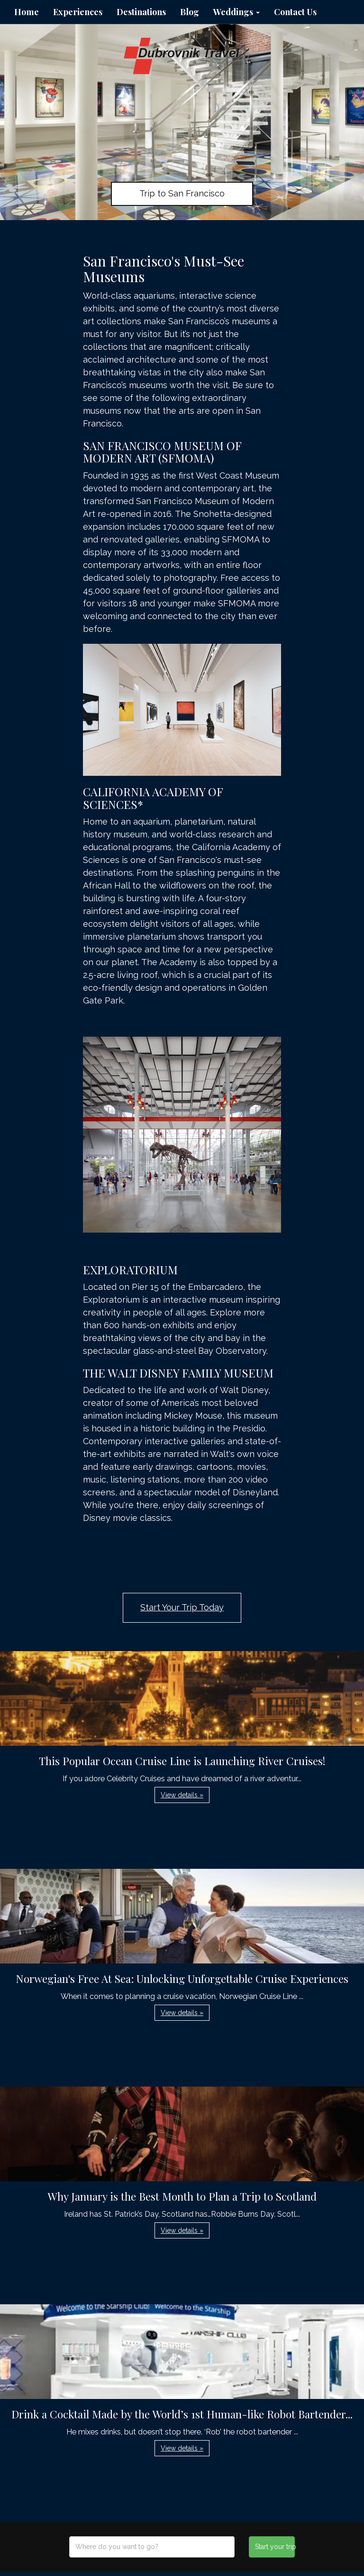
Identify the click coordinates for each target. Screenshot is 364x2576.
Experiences (77, 12)
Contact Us (295, 12)
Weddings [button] (236, 12)
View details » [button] (182, 1795)
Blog (189, 12)
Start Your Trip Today (182, 1607)
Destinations (141, 12)
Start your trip (274, 2546)
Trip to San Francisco (182, 193)
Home (26, 12)
